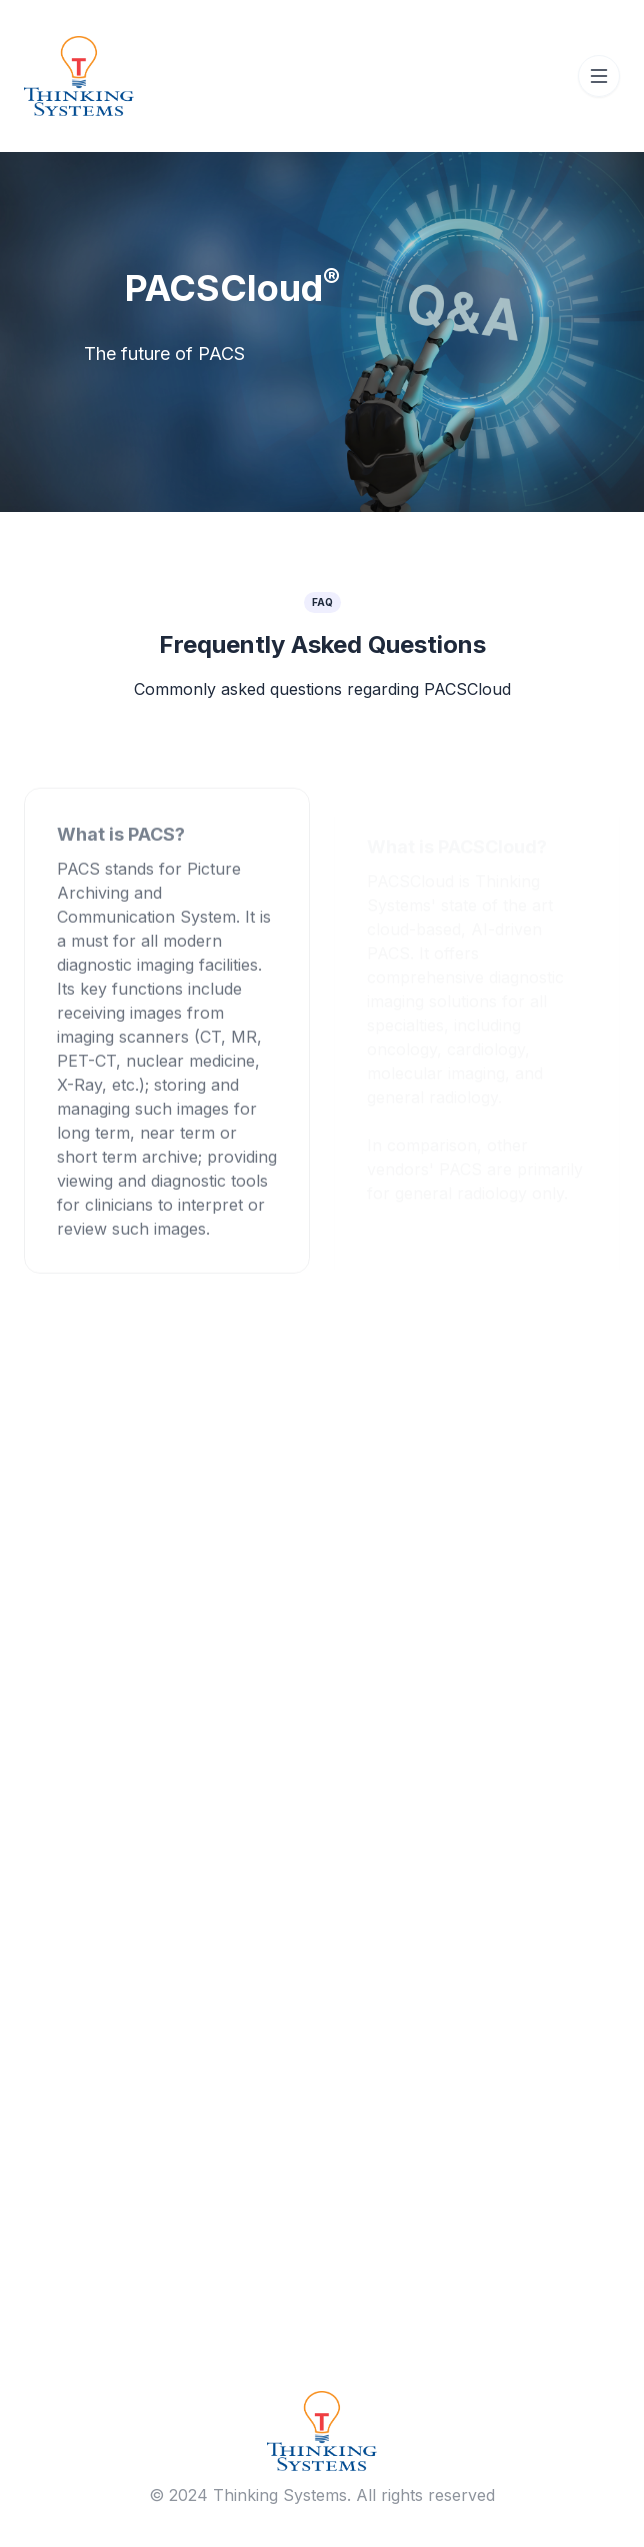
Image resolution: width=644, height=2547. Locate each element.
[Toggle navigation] (599, 76)
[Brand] (322, 2429)
